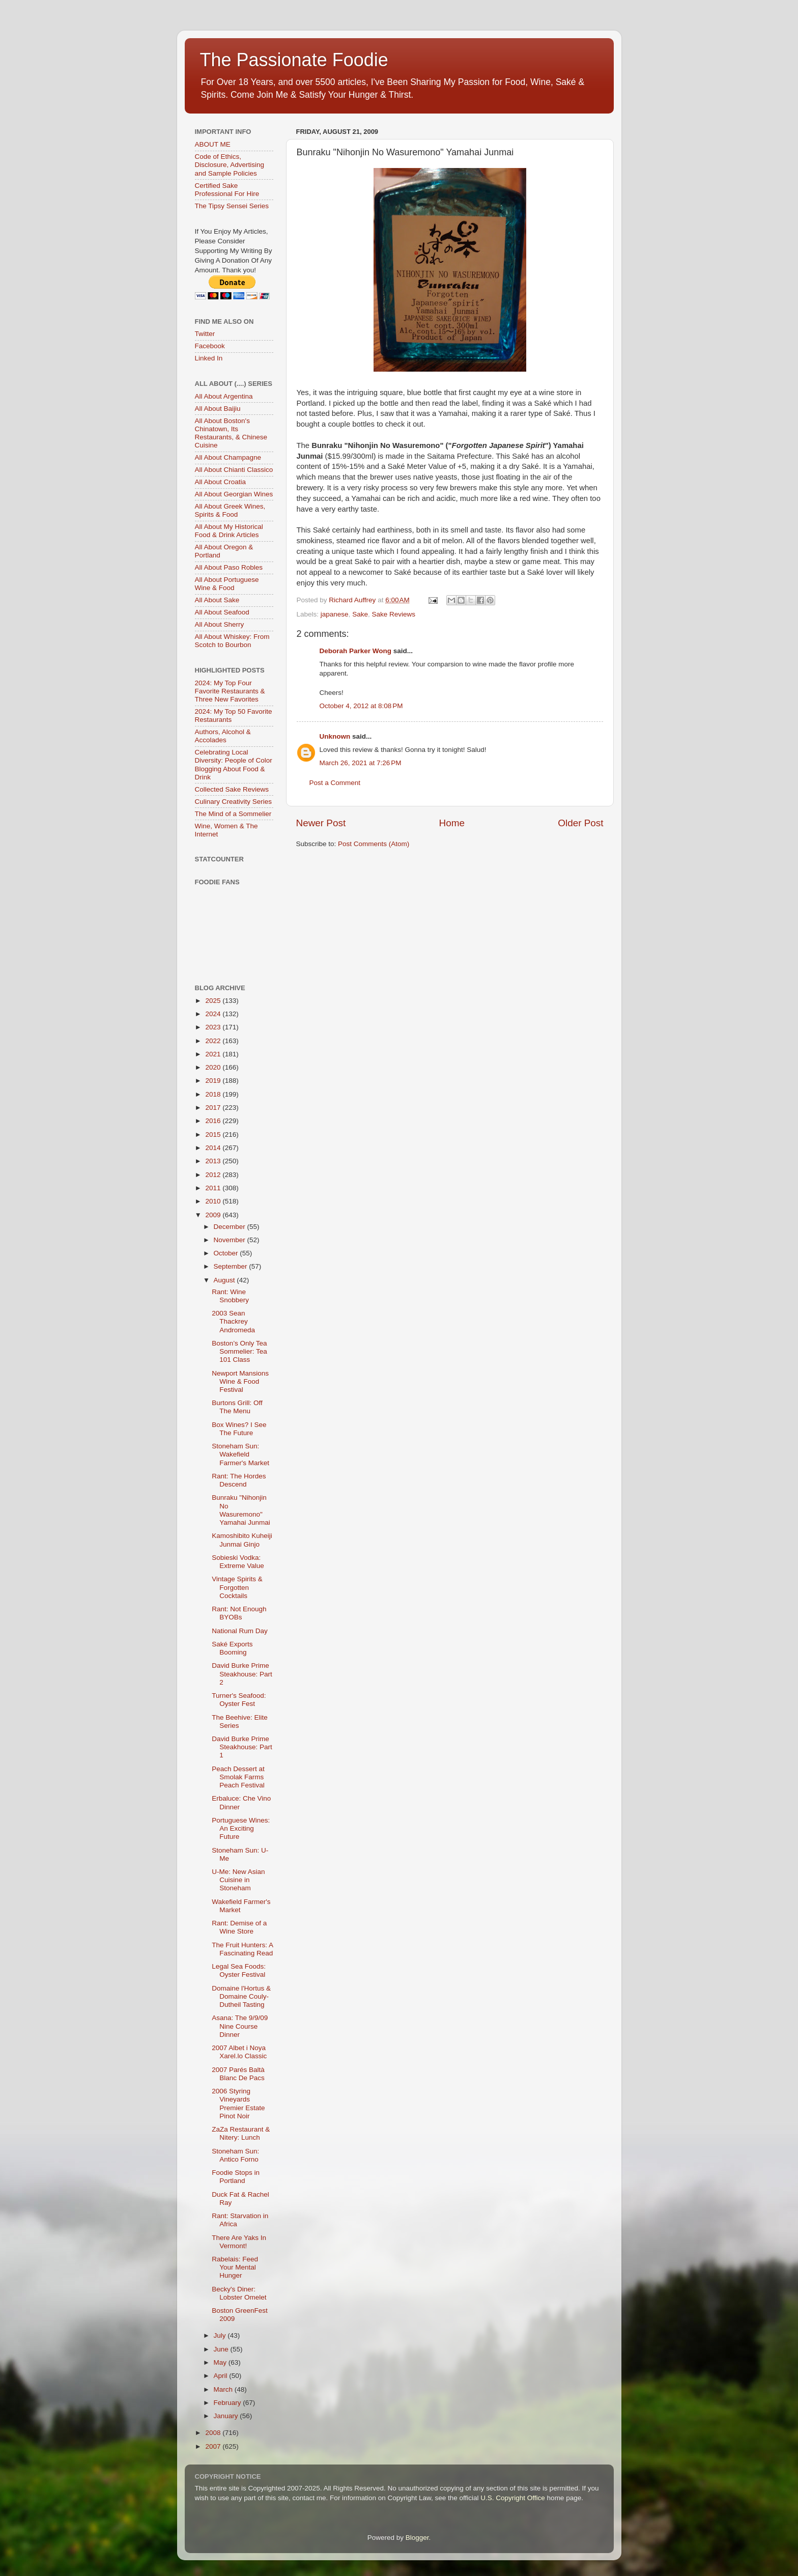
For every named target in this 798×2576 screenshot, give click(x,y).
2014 (213, 1148)
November (230, 1240)
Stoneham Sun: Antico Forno (235, 2155)
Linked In (209, 358)
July (221, 2335)
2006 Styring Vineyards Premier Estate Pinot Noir (238, 2103)
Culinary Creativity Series (233, 801)
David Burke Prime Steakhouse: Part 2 (242, 1674)
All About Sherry (219, 624)
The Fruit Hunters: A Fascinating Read (242, 1949)
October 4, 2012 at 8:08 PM (361, 706)
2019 (213, 1080)
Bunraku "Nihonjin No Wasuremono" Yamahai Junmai (241, 1510)
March (224, 2389)
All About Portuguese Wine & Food (227, 584)
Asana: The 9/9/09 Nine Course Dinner (240, 2026)
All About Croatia (220, 482)
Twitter (205, 334)
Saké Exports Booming (232, 1648)
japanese (335, 614)
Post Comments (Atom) (373, 844)
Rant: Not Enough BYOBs (239, 1613)
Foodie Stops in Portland (236, 2177)
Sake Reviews (393, 614)
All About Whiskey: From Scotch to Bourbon (232, 641)
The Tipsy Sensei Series (232, 206)
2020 (213, 1067)
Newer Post (321, 823)
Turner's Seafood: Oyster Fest (239, 1699)
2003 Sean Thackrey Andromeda (233, 1321)
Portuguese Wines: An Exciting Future (241, 1828)
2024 (213, 1014)
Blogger (417, 2537)
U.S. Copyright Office (512, 2498)
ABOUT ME (213, 144)
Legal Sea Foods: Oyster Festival (239, 1970)
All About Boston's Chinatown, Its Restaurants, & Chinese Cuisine (231, 433)
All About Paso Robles (229, 567)
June (222, 2349)
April (222, 2375)
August (225, 1280)
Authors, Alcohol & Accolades (223, 736)
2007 (213, 2446)
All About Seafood (222, 612)
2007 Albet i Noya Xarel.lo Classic (239, 2052)
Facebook (210, 346)
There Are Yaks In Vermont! (239, 2242)
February (228, 2402)
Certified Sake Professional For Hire (227, 190)
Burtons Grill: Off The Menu (237, 1407)
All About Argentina (224, 396)
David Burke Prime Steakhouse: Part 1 (242, 1747)
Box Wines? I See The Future (239, 1429)
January (227, 2416)
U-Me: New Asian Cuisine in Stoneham (238, 1880)
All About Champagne (228, 457)
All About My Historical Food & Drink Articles (229, 531)
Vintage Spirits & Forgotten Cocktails (237, 1587)
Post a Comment (335, 783)
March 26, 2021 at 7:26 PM (361, 763)
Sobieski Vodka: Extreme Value (238, 1562)
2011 (213, 1188)
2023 (213, 1027)
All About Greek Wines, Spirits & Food (230, 510)
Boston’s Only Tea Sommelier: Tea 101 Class (239, 1351)
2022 (213, 1041)
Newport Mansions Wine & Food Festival (240, 1381)
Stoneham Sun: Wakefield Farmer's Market (240, 1454)
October (227, 1253)
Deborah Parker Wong (356, 651)
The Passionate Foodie (294, 59)
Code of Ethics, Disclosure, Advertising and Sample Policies (230, 165)
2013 (213, 1161)
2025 (213, 1000)
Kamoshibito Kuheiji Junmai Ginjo (242, 1540)
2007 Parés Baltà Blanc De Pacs (238, 2074)
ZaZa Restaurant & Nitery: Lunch (241, 2133)
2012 (213, 1175)
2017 (213, 1107)
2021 (213, 1054)
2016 (213, 1121)
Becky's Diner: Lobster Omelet (239, 2293)
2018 (213, 1094)
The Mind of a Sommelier (233, 814)
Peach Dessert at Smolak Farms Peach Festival (238, 1777)
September (231, 1266)
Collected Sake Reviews (232, 789)
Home (452, 823)
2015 (213, 1134)
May (221, 2362)
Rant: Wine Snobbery (230, 1296)
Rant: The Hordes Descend (239, 1480)
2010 (213, 1201)
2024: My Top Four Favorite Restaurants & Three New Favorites (230, 691)
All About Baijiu (218, 408)
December (230, 1226)
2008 (213, 2433)
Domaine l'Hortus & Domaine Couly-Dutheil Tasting (241, 1996)
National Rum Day (240, 1631)
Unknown (335, 736)
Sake (360, 614)
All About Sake (217, 600)
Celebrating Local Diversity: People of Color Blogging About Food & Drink (233, 764)
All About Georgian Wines (234, 494)
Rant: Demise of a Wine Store (239, 1927)
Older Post (580, 823)
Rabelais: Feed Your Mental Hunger (235, 2267)
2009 (213, 1215)
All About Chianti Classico (234, 469)
